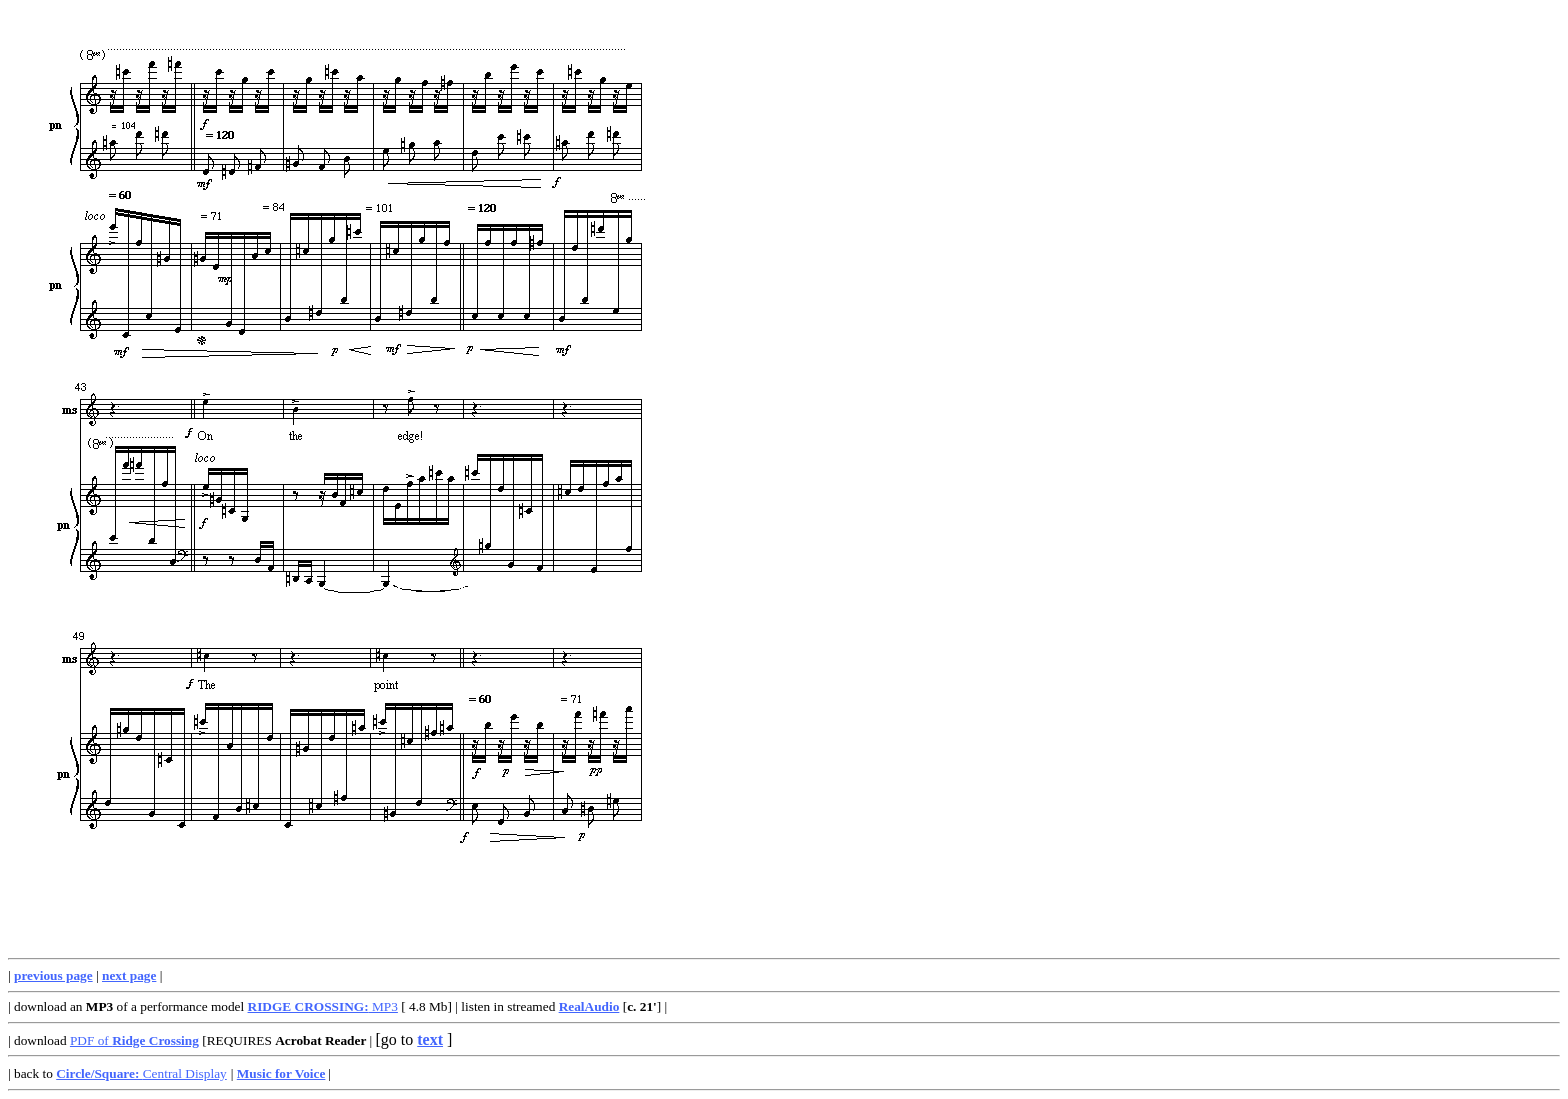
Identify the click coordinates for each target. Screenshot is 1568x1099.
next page (129, 975)
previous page (53, 975)
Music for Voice (281, 1073)
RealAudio (589, 1006)
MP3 (323, 1006)
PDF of (134, 1040)
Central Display (141, 1073)
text (430, 1039)
